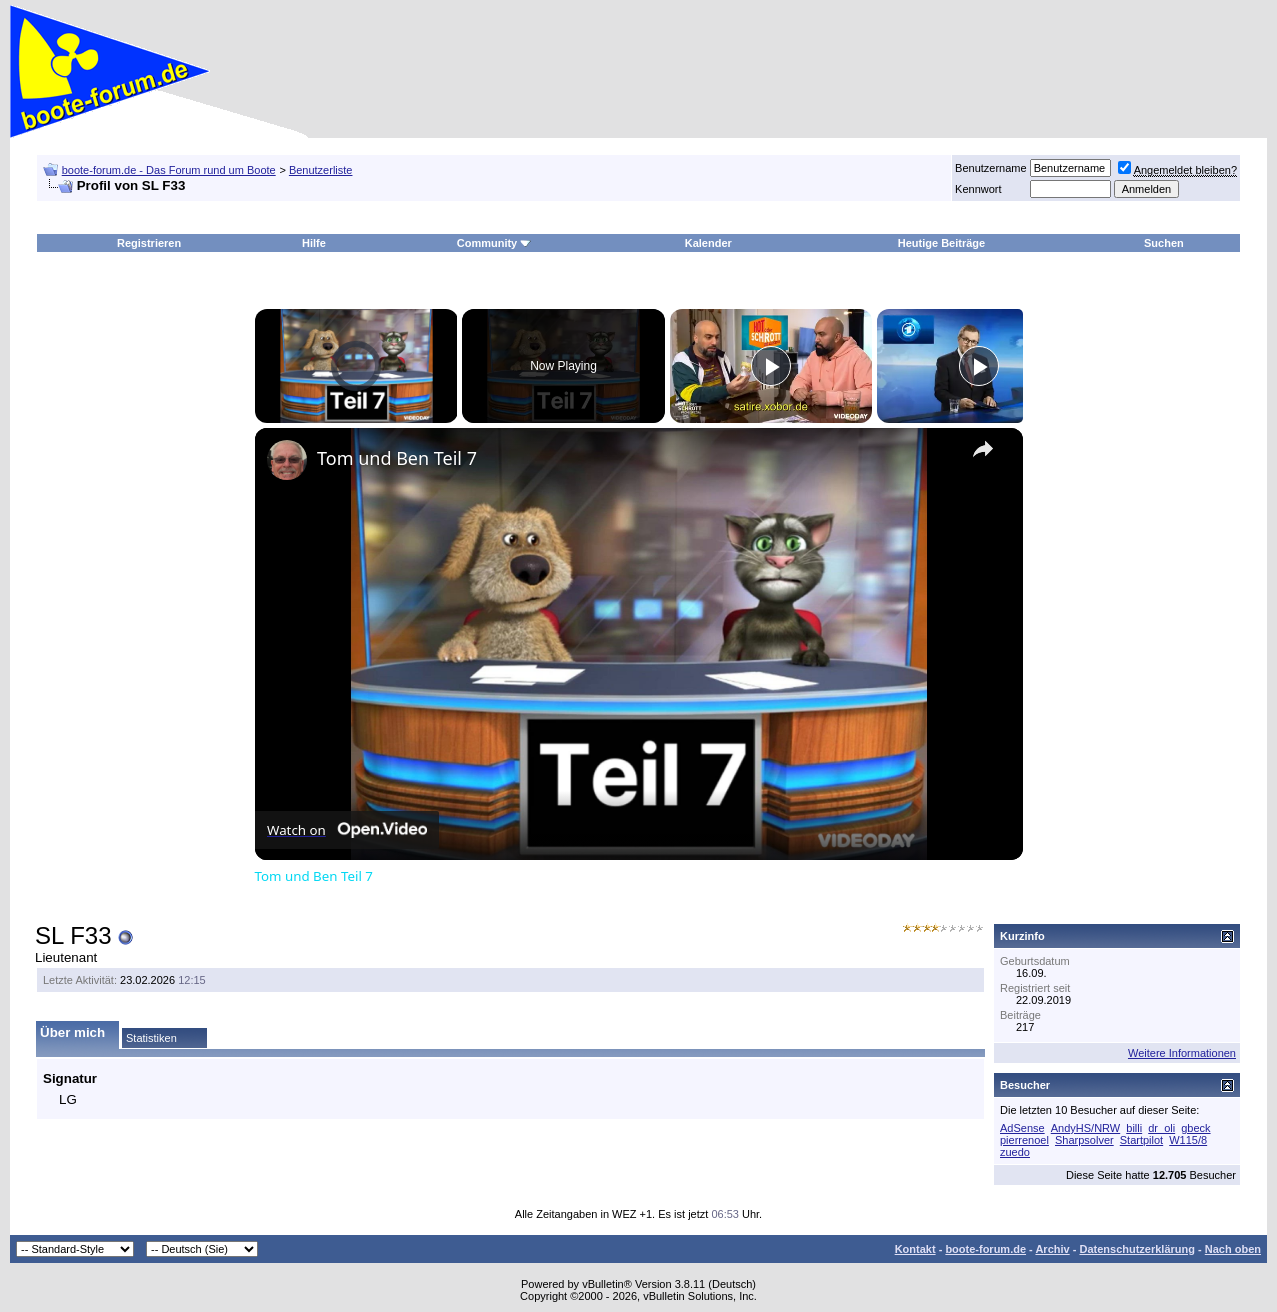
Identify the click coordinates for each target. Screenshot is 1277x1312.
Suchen (1164, 243)
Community (494, 243)
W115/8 (1188, 1140)
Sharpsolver (1084, 1140)
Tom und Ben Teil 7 (397, 458)
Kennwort (978, 189)
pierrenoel (1024, 1140)
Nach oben (1233, 1249)
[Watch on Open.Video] (347, 830)
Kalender (708, 243)
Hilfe (314, 243)
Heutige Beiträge (941, 243)
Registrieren (149, 243)
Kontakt (915, 1249)
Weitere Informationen (1182, 1053)
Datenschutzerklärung (1137, 1249)
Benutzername (991, 168)
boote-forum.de (985, 1249)
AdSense (1022, 1128)
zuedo (1015, 1152)
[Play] (771, 366)
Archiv (1052, 1249)
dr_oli (1161, 1128)
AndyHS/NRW (1085, 1128)
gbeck (1195, 1128)
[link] (287, 460)
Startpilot (1141, 1140)
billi (1134, 1128)
